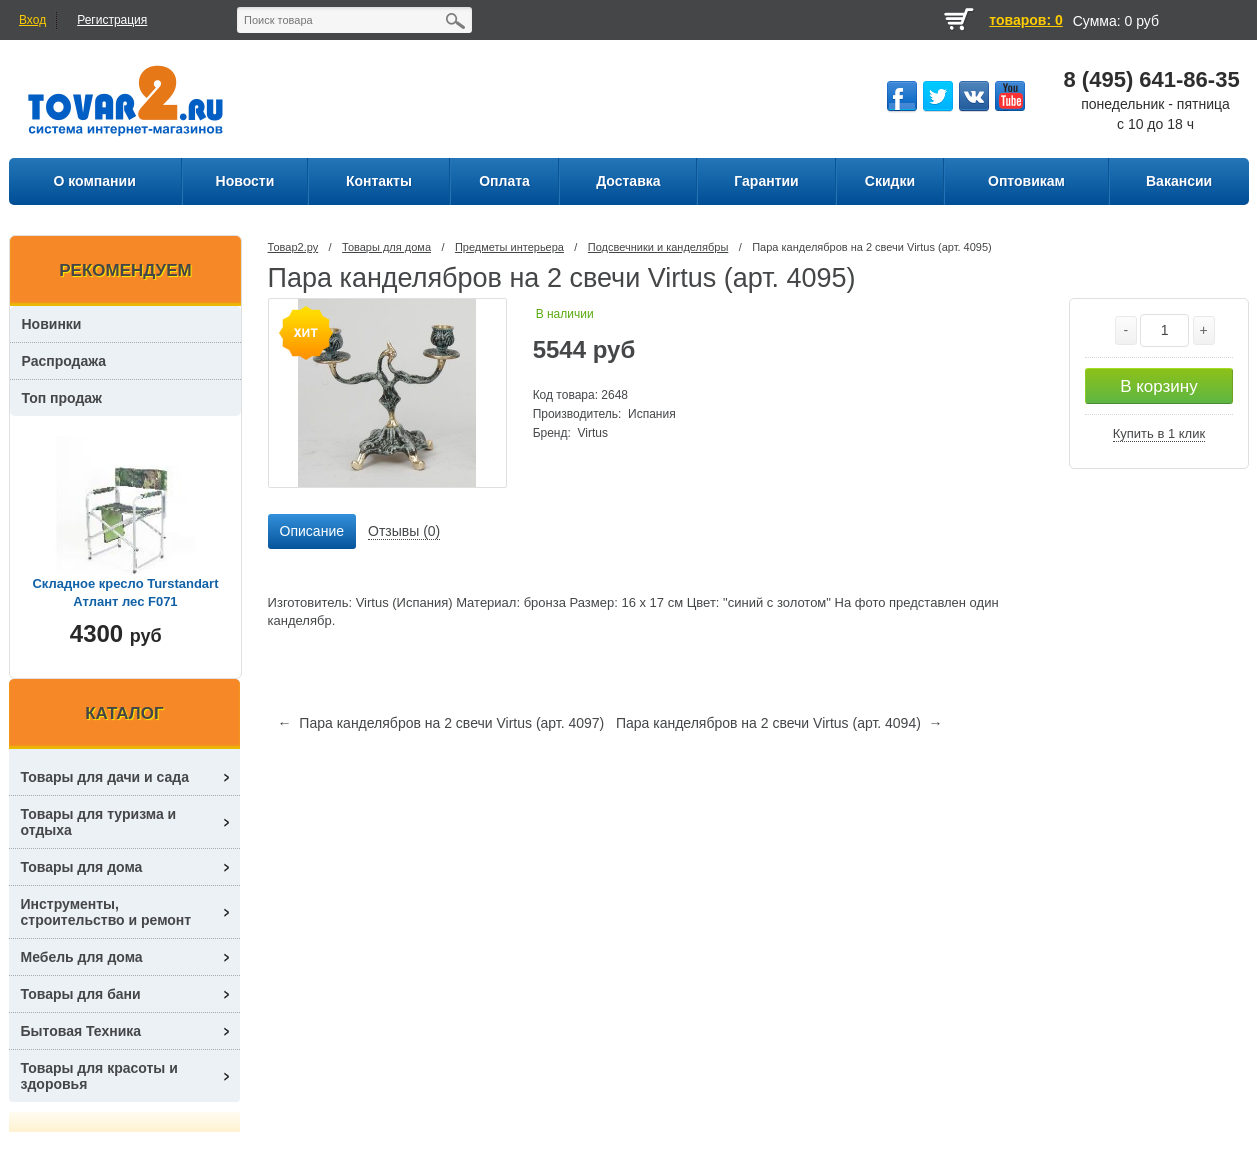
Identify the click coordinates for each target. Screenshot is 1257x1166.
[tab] (312, 532)
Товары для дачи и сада (105, 777)
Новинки (52, 324)
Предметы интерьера (509, 247)
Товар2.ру (293, 247)
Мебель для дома (82, 957)
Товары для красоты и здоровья (99, 1076)
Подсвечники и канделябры (658, 247)
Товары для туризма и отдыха (99, 822)
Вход (32, 20)
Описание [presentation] (312, 531)
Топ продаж (62, 398)
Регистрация (112, 20)
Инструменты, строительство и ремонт (106, 912)
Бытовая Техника (81, 1031)
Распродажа (64, 361)
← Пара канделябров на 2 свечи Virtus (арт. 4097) (441, 723)
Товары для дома (386, 247)
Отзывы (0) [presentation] (404, 531)
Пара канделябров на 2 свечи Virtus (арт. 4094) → (779, 723)
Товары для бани (81, 994)
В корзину (1159, 386)
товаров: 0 (1025, 20)
